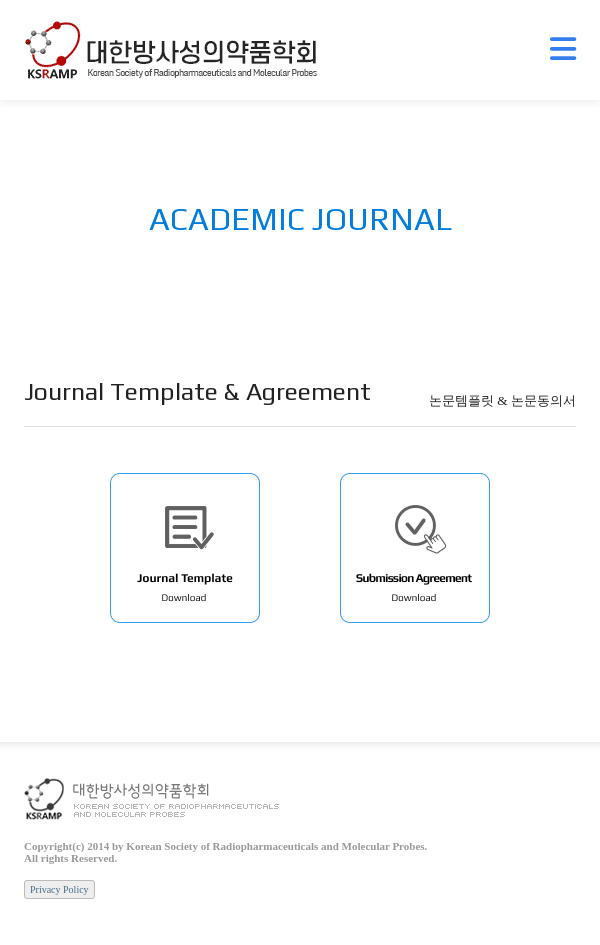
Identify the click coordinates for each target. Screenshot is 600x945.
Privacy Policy (59, 889)
